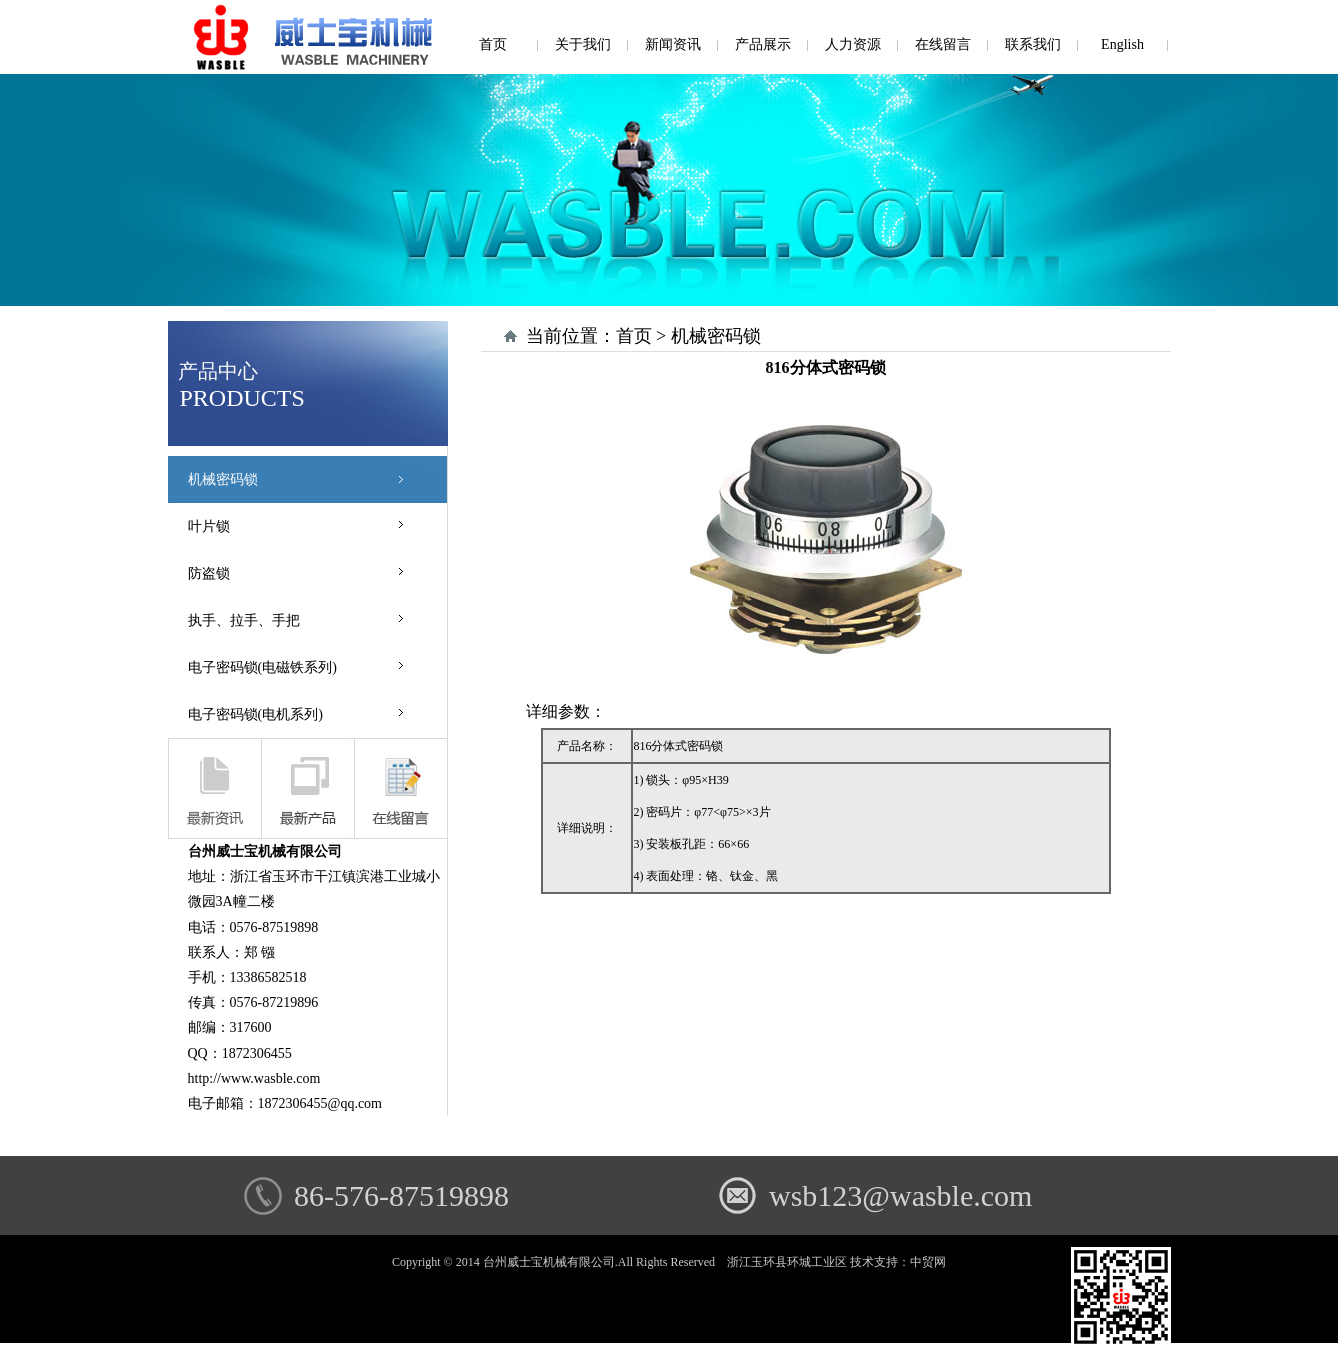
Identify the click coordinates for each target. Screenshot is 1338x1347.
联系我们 (1033, 44)
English (1122, 44)
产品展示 (763, 44)
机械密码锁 (223, 479)
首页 (493, 44)
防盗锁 (209, 573)
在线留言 (943, 44)
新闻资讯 (673, 44)
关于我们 (583, 44)
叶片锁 (209, 526)
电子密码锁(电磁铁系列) (262, 667)
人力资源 (853, 44)
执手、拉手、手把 (244, 620)
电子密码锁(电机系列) (255, 714)
